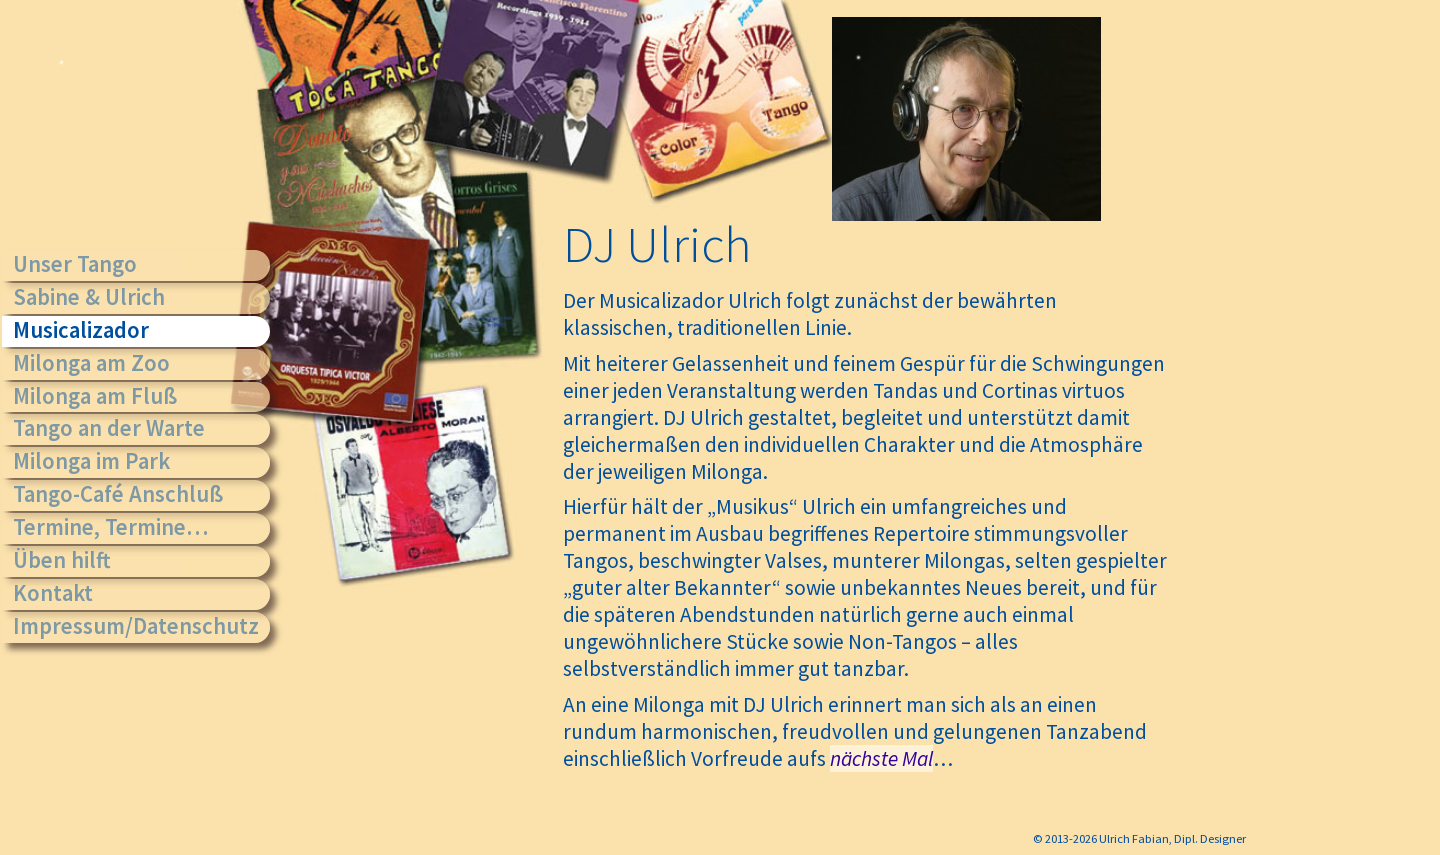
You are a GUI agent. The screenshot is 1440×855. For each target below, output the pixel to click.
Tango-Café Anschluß (118, 494)
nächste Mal (881, 758)
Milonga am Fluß (95, 396)
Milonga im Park (91, 461)
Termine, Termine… (110, 527)
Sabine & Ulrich (89, 297)
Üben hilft (62, 560)
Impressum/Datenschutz (136, 626)
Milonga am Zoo (91, 363)
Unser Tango (75, 264)
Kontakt (53, 593)
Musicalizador (81, 330)
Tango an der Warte (109, 428)
